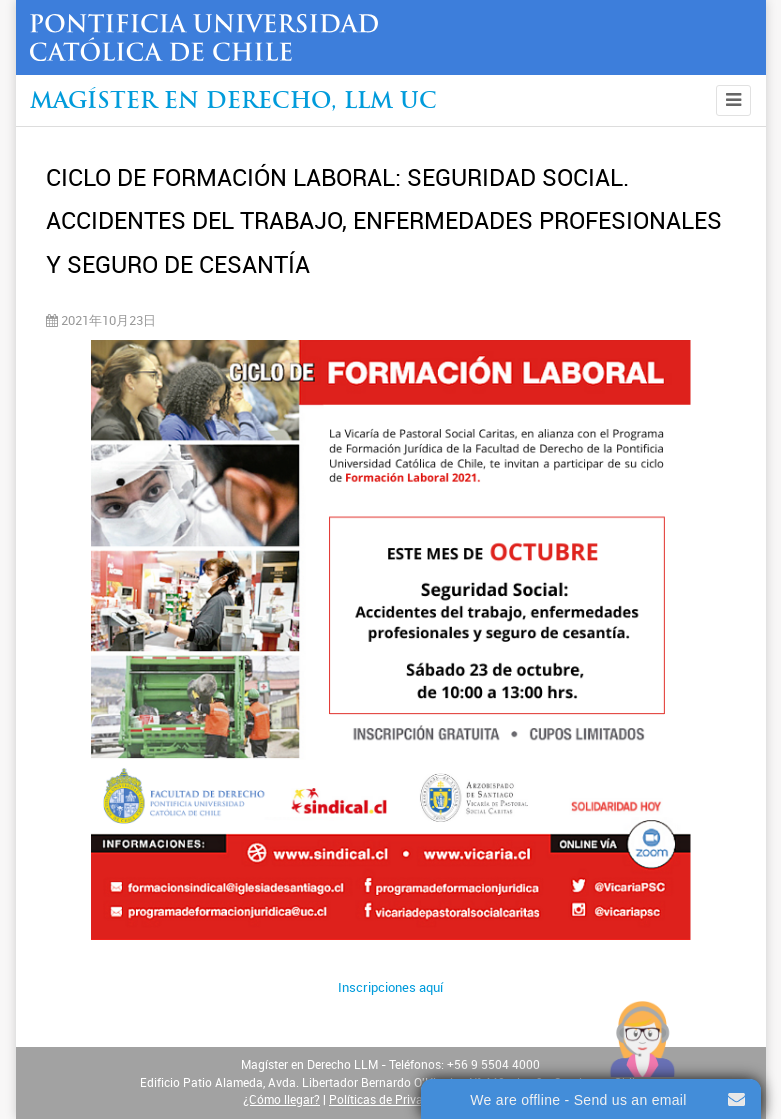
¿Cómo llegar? (281, 1100)
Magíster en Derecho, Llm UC (233, 102)
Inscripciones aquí (390, 987)
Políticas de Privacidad (391, 1100)
